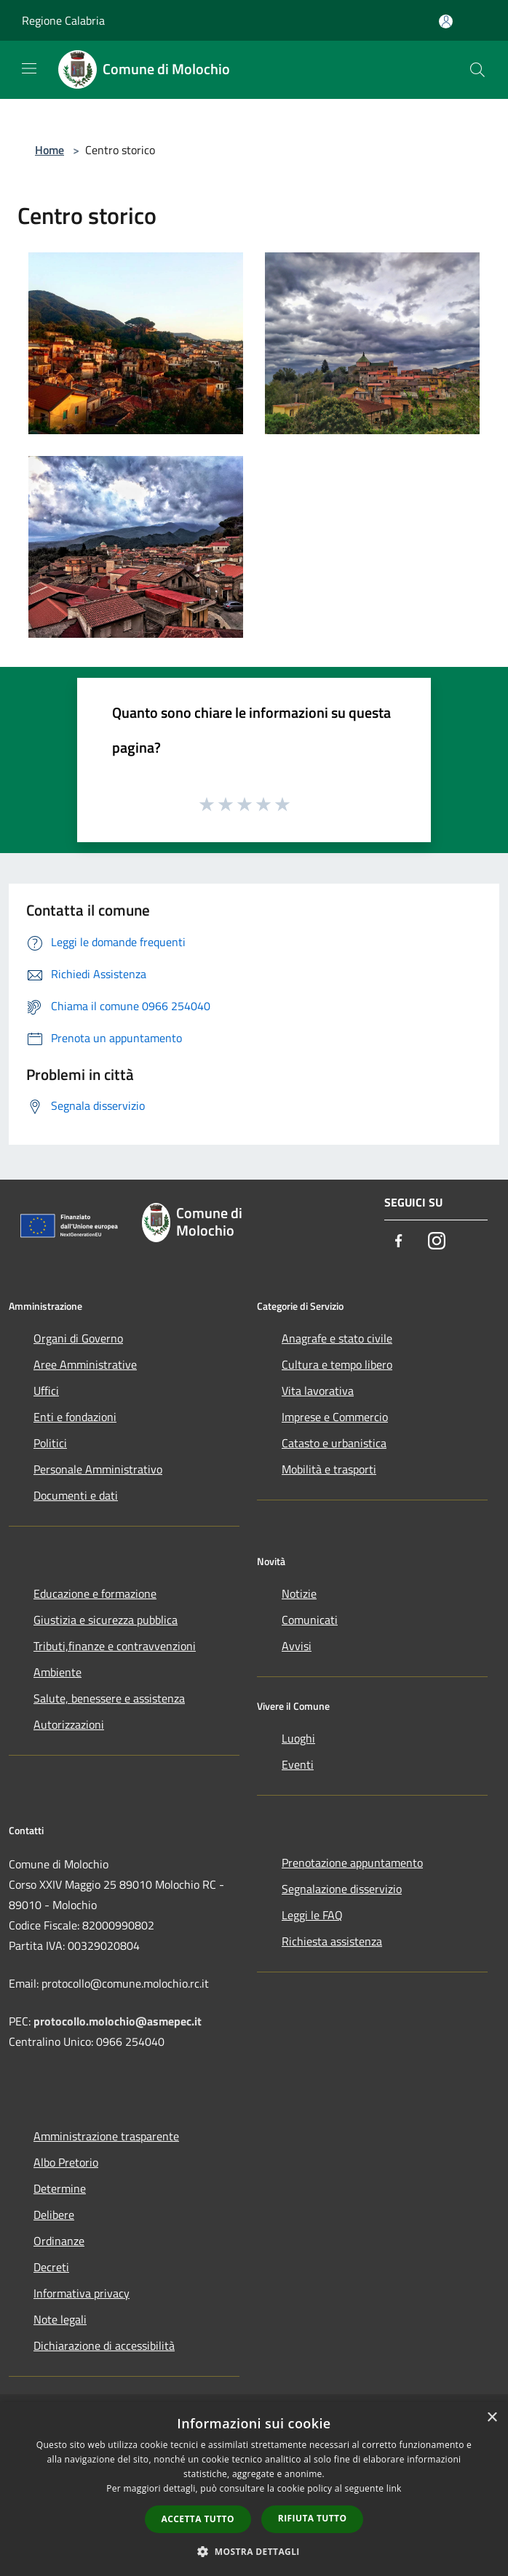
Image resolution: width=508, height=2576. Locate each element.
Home (49, 150)
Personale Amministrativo (97, 1469)
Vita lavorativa (318, 1390)
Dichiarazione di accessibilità (104, 2345)
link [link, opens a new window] (394, 2488)
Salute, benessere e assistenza (109, 1698)
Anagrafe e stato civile (337, 1338)
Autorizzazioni (68, 1724)
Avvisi (296, 1646)
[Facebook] (398, 1241)
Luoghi (298, 1738)
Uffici (46, 1390)
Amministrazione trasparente (106, 2136)
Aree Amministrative (85, 1364)
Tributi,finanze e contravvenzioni (114, 1646)
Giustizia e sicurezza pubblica (105, 1619)
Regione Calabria (63, 20)
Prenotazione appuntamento (352, 1862)
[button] (254, 2551)
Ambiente (57, 1672)
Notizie (299, 1593)
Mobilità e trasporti (329, 1469)
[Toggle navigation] (29, 68)
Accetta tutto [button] (198, 2519)
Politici (50, 1443)
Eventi (298, 1764)
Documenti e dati (75, 1495)
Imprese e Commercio (335, 1416)
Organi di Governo (78, 1338)
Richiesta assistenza (332, 1941)
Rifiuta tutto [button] (312, 2518)
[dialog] (254, 2489)
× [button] (491, 2417)
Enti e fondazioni (74, 1416)
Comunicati (310, 1619)
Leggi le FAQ (312, 1915)
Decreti (51, 2267)
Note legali (60, 2319)
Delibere (53, 2214)
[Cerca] (477, 70)
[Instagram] (436, 1241)
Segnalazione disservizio (342, 1888)
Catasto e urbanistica (334, 1443)
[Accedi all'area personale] (446, 21)
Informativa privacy (81, 2293)
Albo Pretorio (65, 2162)
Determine (59, 2188)
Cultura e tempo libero (337, 1364)
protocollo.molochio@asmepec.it (117, 2021)
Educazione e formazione (94, 1593)
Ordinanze (58, 2240)
